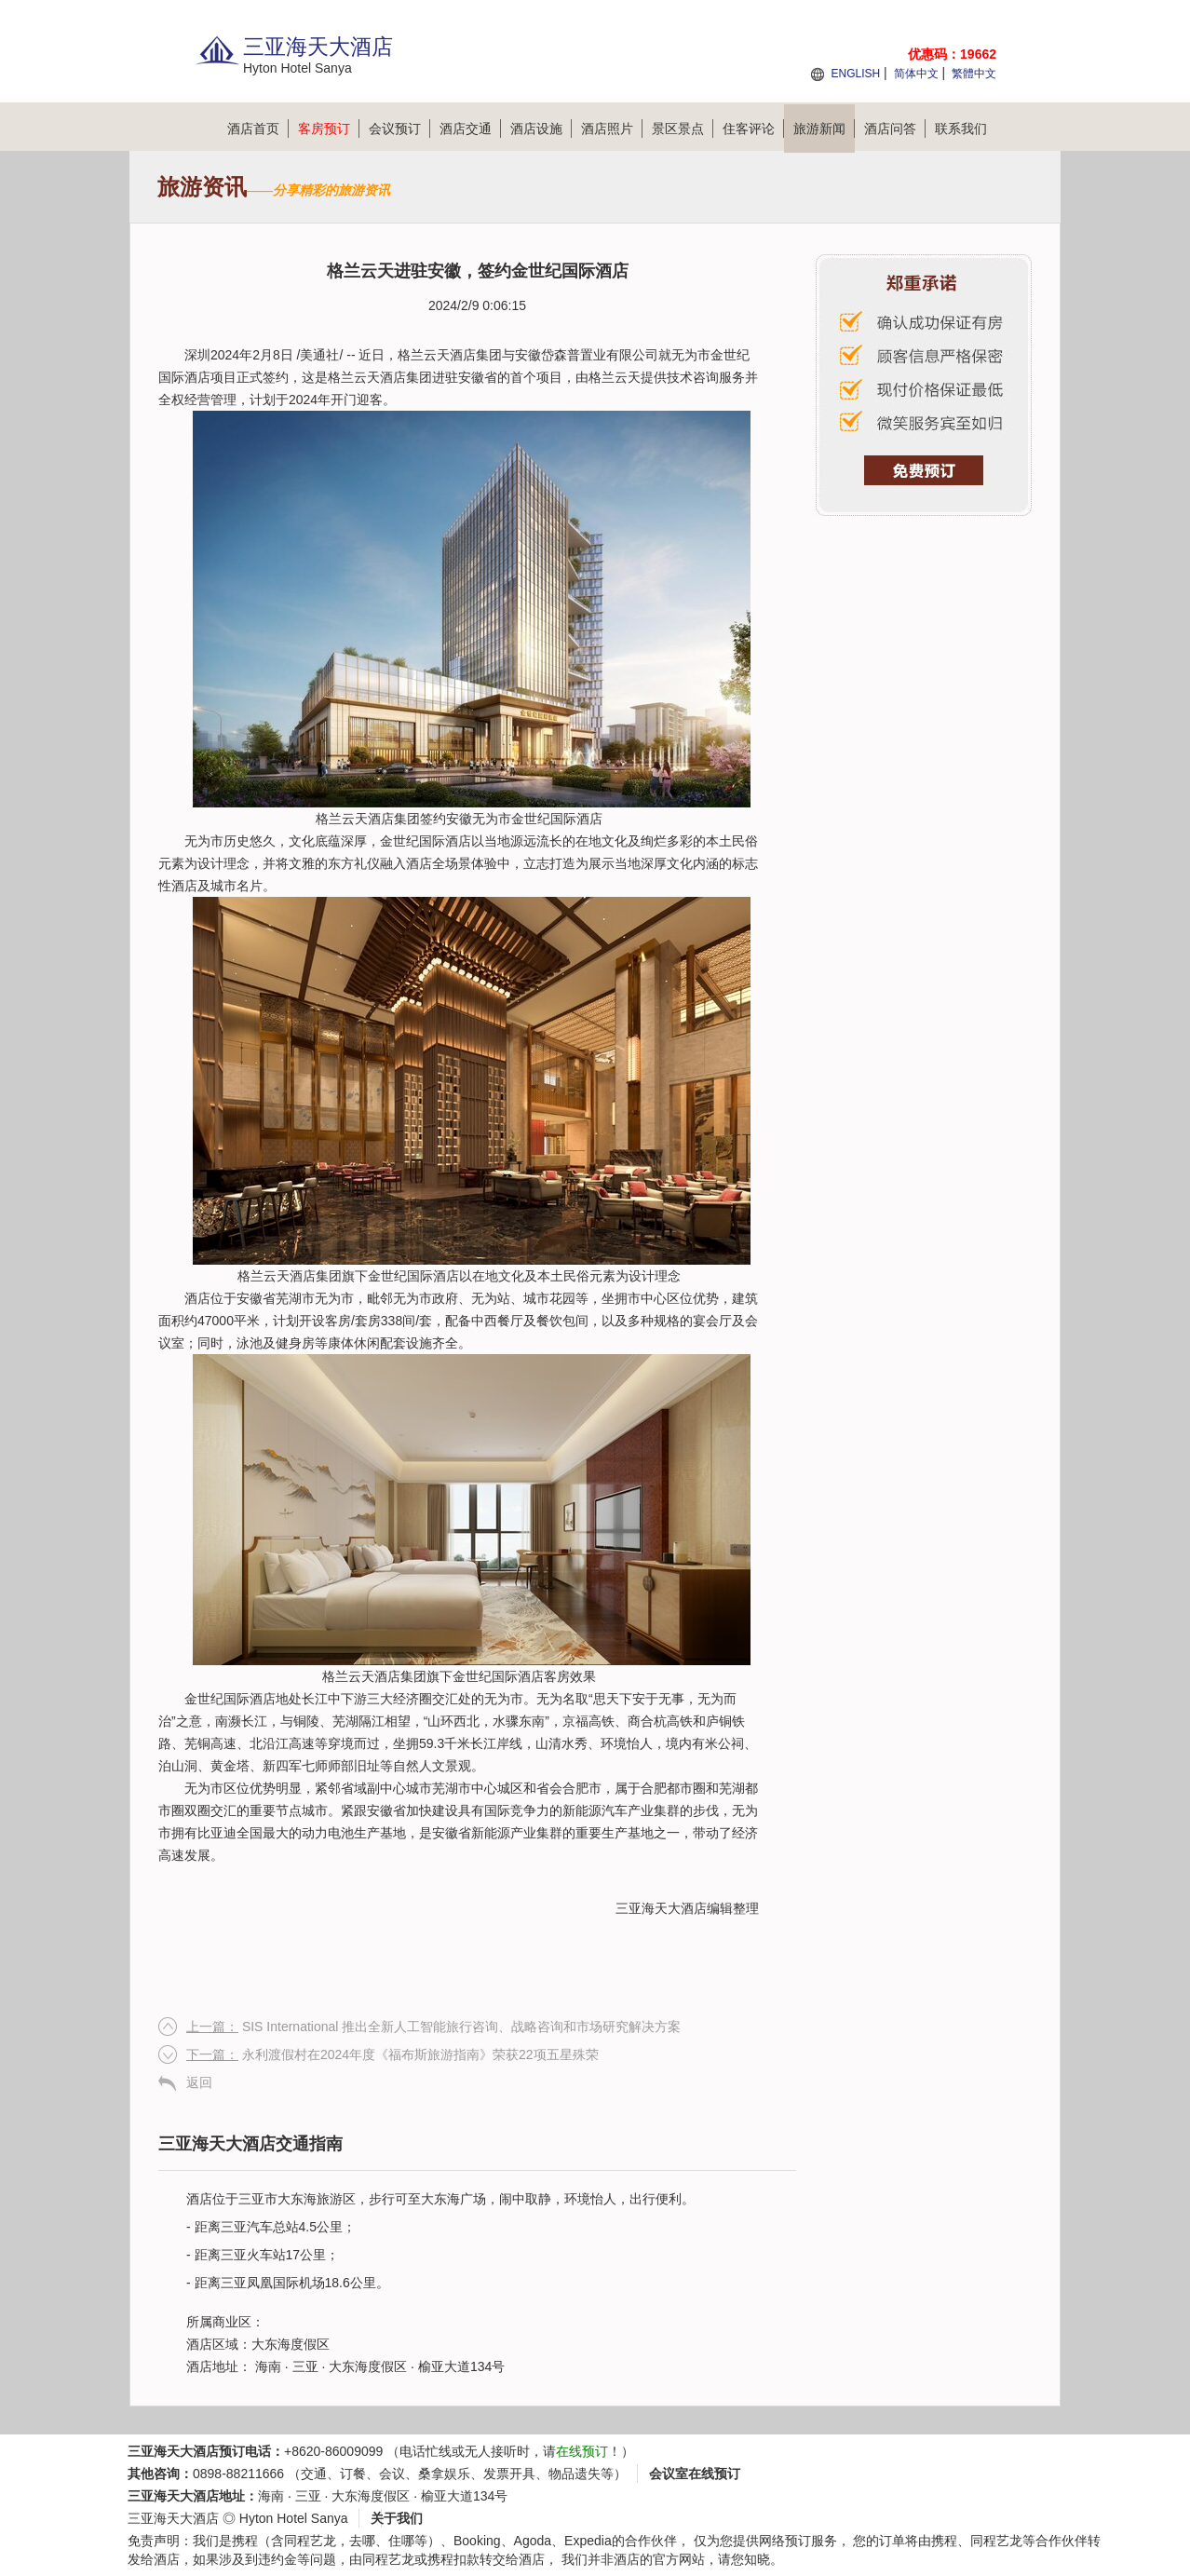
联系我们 (961, 128)
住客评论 (753, 128)
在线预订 (582, 2451)
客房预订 (328, 128)
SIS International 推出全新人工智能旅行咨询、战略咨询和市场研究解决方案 (433, 2026)
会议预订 (399, 128)
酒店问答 (895, 128)
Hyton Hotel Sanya (293, 2518)
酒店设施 (541, 128)
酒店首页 (258, 128)
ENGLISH (855, 73)
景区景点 (682, 128)
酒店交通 (470, 128)
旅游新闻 (824, 128)
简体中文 (916, 73)
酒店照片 (611, 128)
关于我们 (397, 2518)
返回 (199, 2082)
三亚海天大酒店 (661, 1908)
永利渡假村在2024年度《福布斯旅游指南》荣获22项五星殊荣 (392, 2054)
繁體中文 (974, 73)
